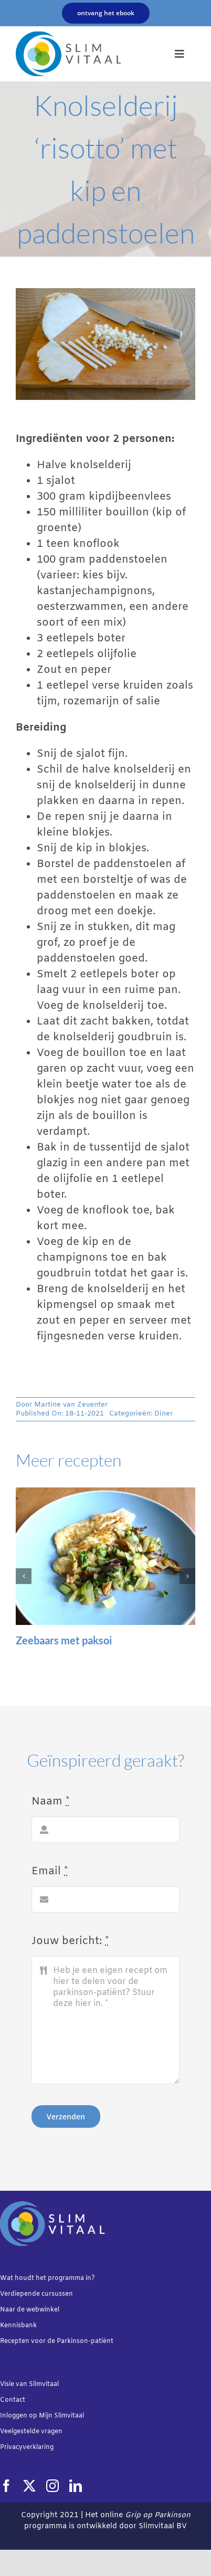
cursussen (57, 2294)
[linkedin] (75, 2485)
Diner (163, 1413)
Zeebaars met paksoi (64, 1640)
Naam (50, 1801)
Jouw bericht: (70, 1941)
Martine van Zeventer (71, 1404)
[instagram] (52, 2485)
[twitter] (29, 2485)
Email (49, 1871)
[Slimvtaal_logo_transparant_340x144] (68, 36)
